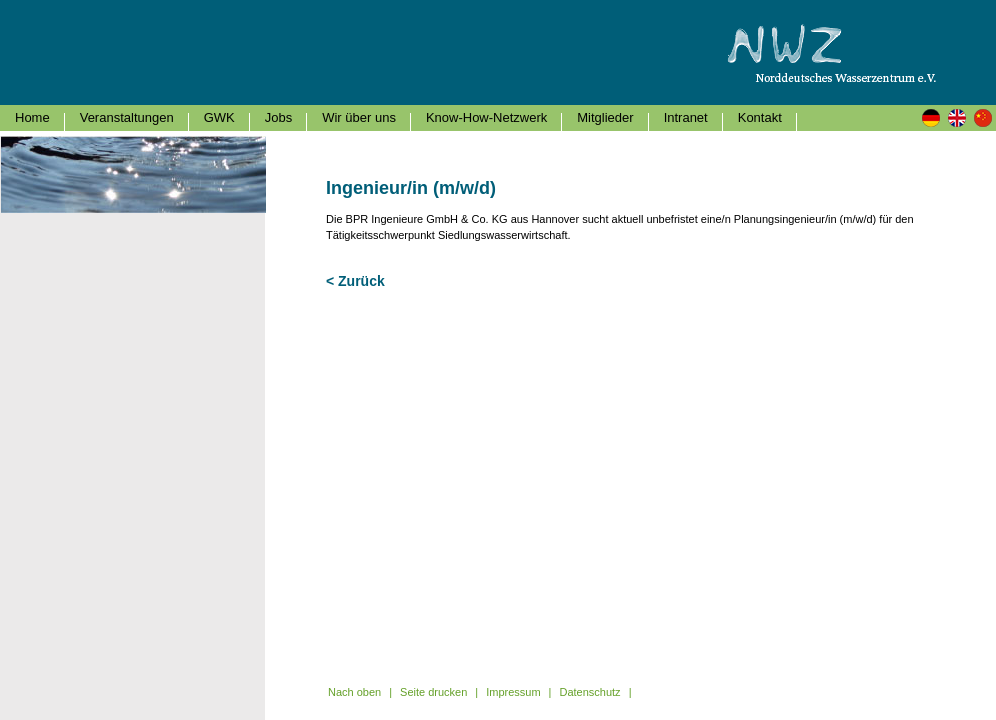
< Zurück (355, 281)
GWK (219, 117)
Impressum (513, 692)
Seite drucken (433, 692)
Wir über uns (359, 117)
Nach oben (354, 692)
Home (32, 117)
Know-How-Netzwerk (486, 117)
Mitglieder (605, 117)
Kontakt (760, 117)
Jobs (278, 117)
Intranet (686, 117)
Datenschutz (589, 692)
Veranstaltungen (127, 117)
